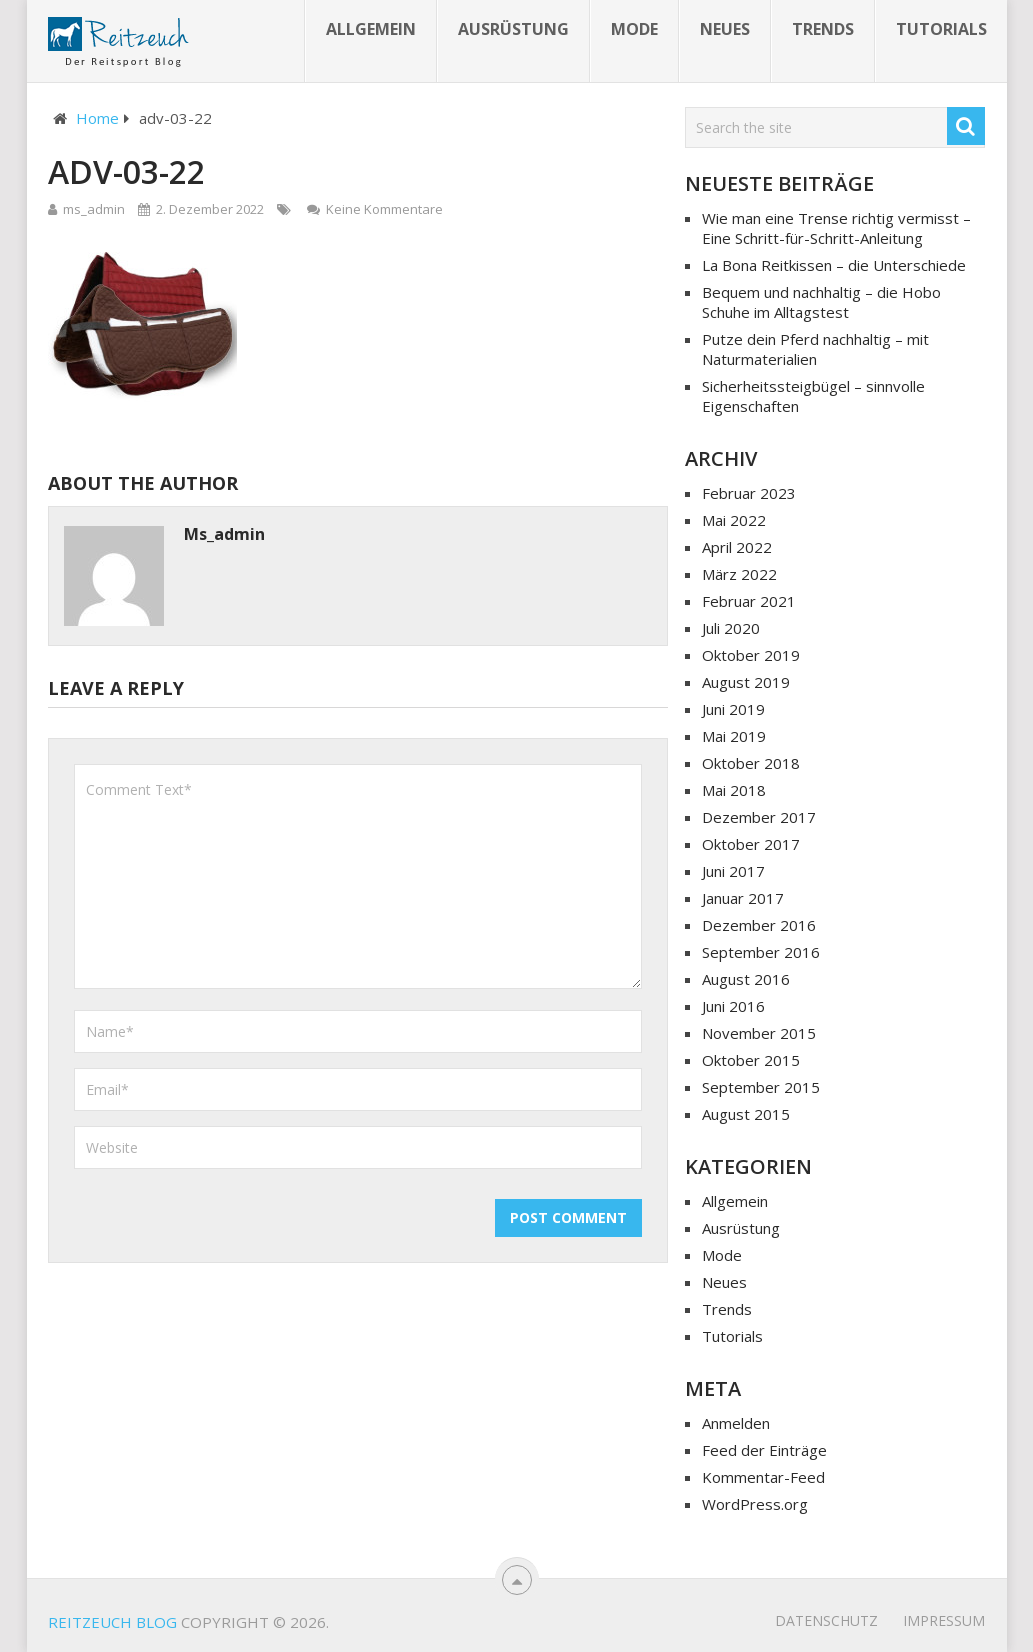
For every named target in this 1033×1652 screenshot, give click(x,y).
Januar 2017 (743, 898)
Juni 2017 (733, 871)
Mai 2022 (734, 520)
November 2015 (759, 1033)
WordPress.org (755, 1504)
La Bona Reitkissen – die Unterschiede (834, 265)
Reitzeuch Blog (112, 1622)
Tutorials (941, 29)
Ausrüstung (513, 29)
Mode (634, 29)
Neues (725, 29)
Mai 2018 (734, 790)
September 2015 (761, 1087)
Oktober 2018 (751, 763)
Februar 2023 (749, 493)
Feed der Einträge (764, 1450)
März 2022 (739, 574)
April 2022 (737, 547)
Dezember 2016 (759, 925)
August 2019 (746, 682)
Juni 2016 (733, 1006)
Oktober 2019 (751, 655)
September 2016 (761, 952)
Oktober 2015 (751, 1060)
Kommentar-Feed (763, 1477)
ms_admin (94, 209)
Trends (823, 29)
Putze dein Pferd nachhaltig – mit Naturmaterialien (815, 349)
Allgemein (371, 29)
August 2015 (746, 1114)
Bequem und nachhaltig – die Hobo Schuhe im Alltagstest (821, 302)
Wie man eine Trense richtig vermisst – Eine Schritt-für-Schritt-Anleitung (836, 228)
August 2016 (746, 979)
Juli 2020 (731, 628)
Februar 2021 (749, 601)
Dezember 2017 (759, 817)
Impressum (944, 1620)
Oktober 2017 (751, 844)
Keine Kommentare (384, 209)
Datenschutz (826, 1620)
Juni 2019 (733, 709)
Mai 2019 (734, 736)
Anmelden (736, 1423)
